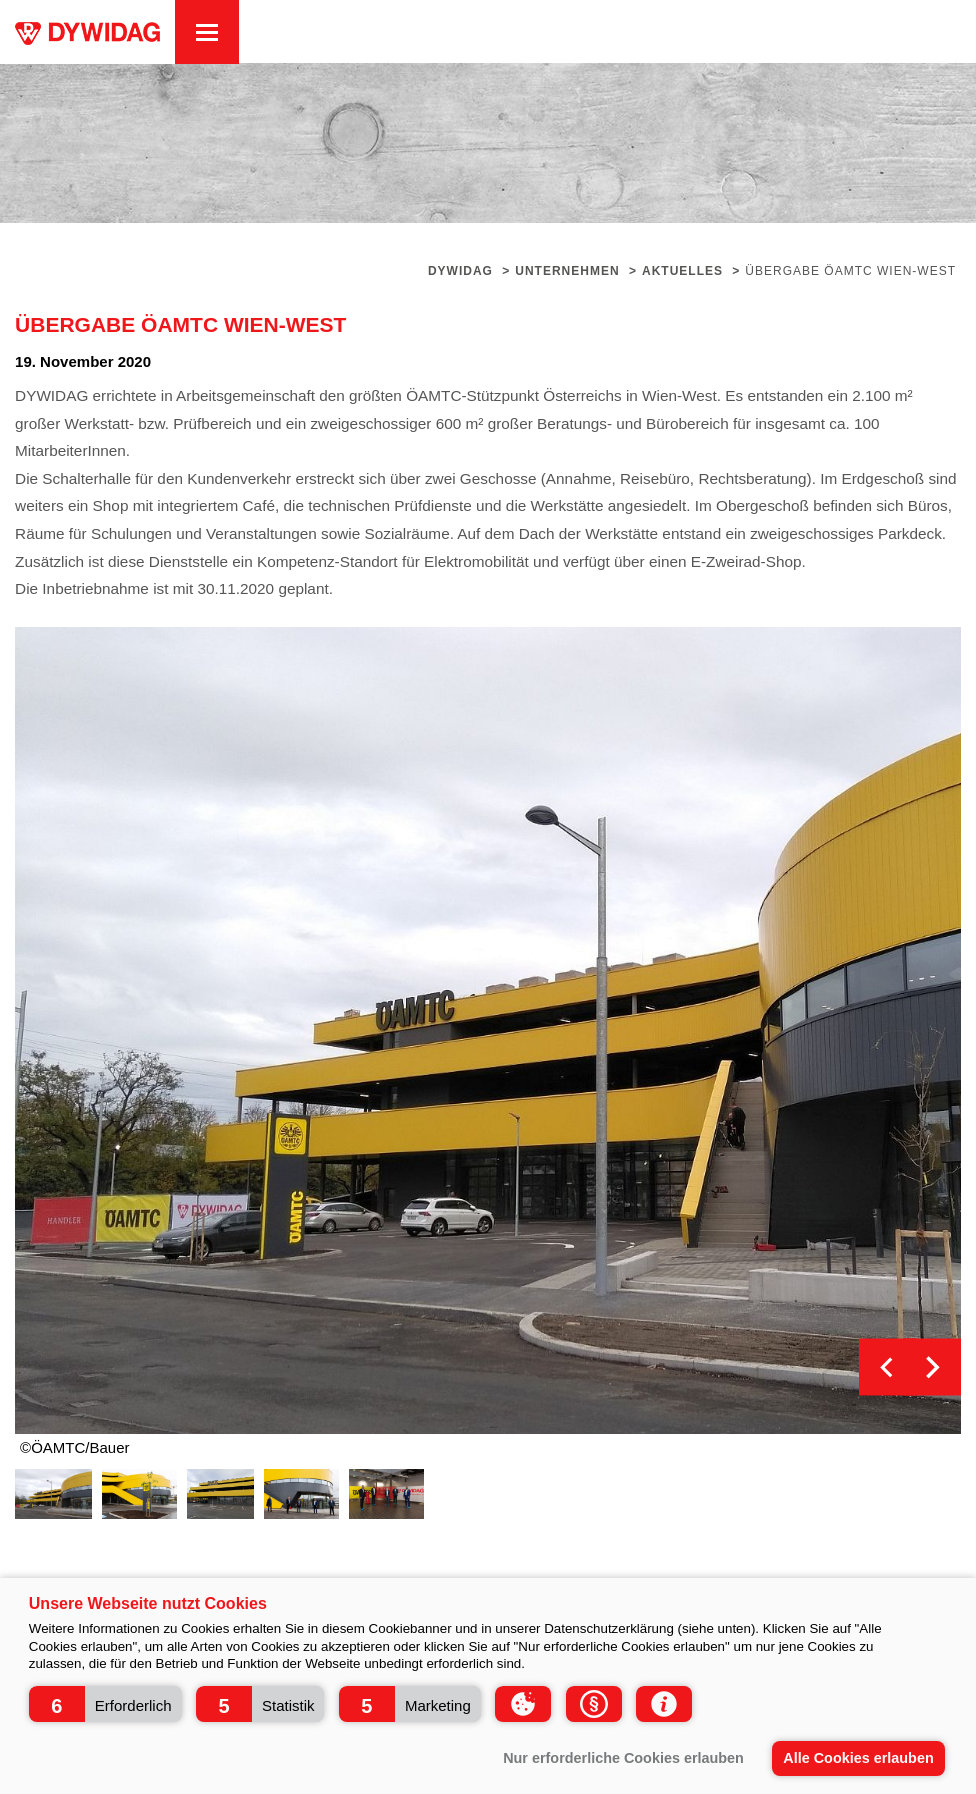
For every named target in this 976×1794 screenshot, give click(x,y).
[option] (488, 1030)
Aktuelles (682, 271)
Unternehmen (567, 271)
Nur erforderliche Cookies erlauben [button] (623, 1758)
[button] (105, 1704)
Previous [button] (887, 1367)
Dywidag (460, 271)
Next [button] (932, 1367)
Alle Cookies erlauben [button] (858, 1758)
